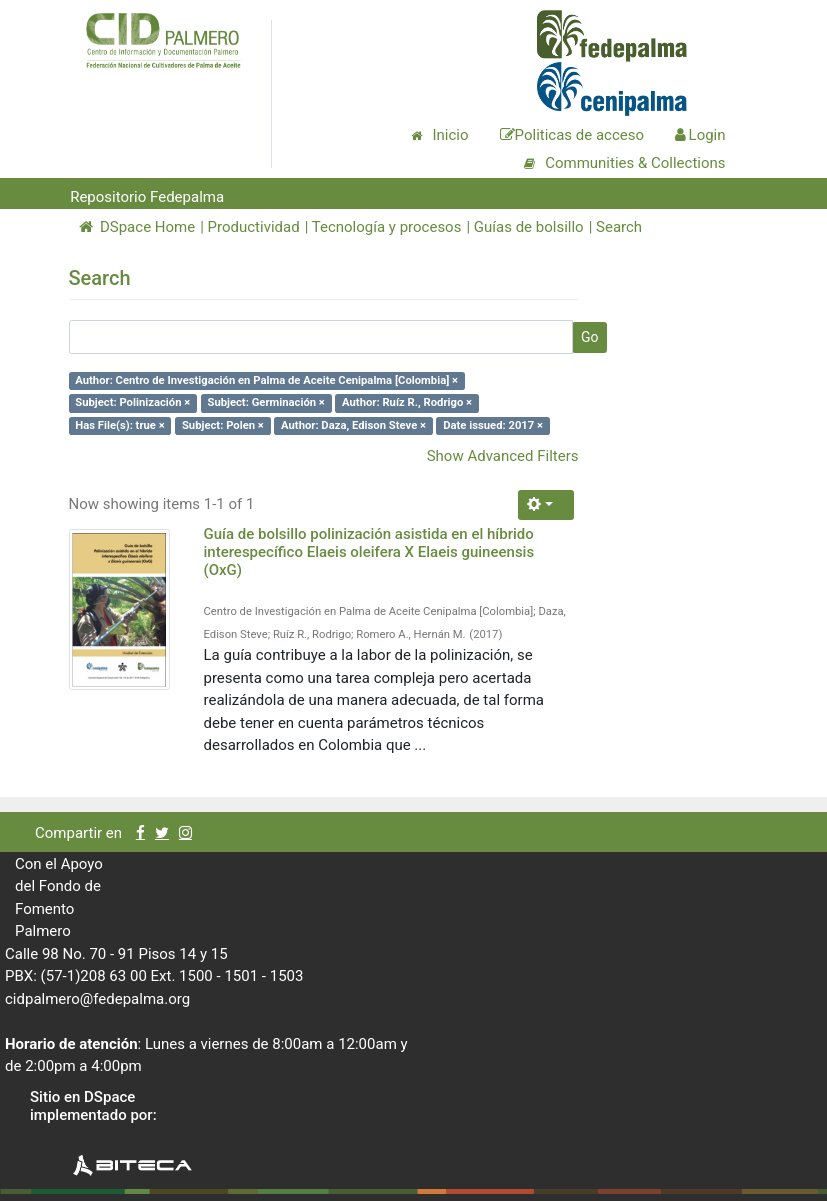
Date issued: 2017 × (493, 425)
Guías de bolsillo (529, 227)
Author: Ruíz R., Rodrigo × (407, 402)
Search (619, 227)
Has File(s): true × (119, 425)
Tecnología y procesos (387, 227)
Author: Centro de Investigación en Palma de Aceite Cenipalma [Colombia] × (266, 380)
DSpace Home (137, 227)
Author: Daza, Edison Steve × (353, 425)
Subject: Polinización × (132, 402)
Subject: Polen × (223, 425)
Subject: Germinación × (265, 402)
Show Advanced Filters (503, 456)
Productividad (254, 227)
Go (590, 337)
